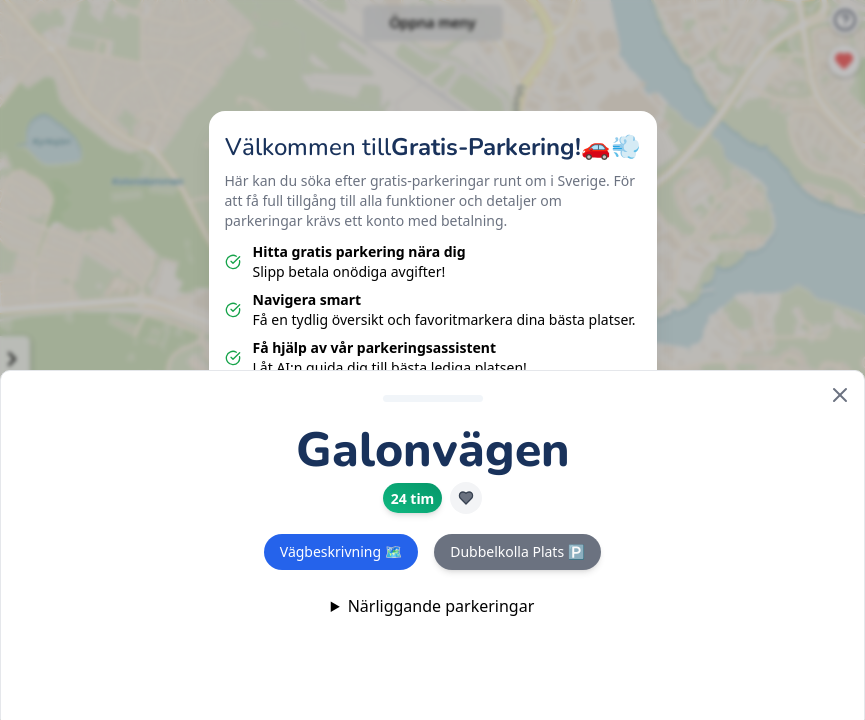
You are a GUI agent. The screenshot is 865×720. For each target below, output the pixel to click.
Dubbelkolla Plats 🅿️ (517, 551)
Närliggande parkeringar (441, 606)
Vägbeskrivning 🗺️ (341, 551)
